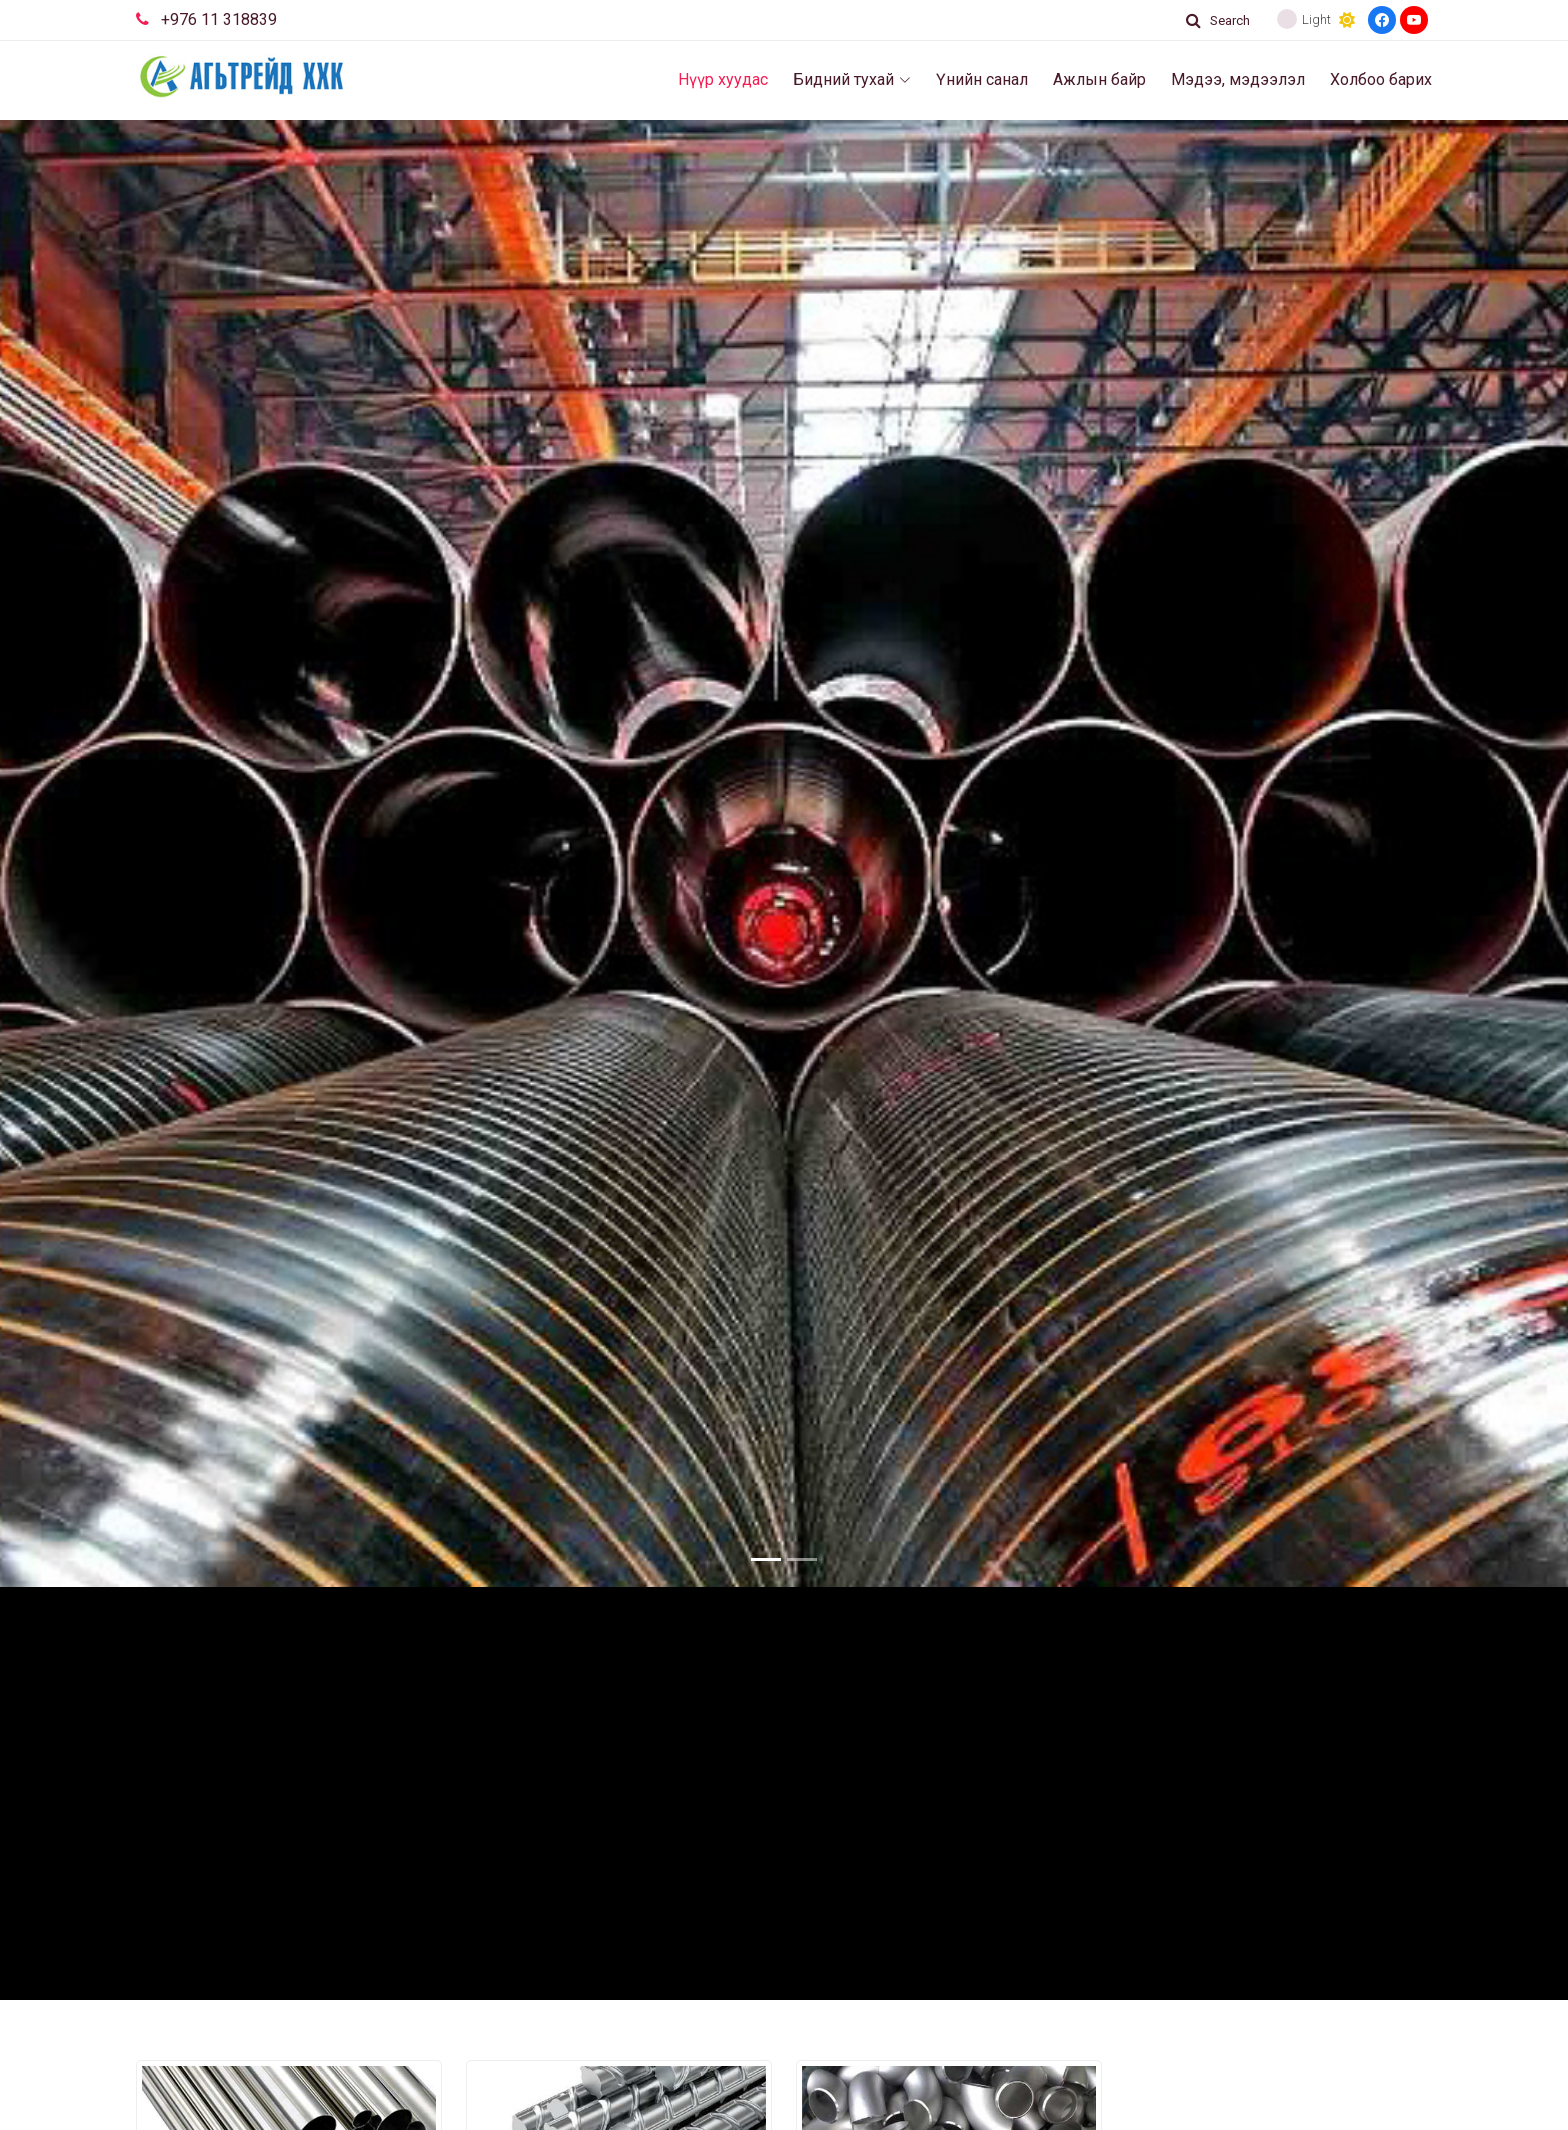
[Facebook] (1382, 20)
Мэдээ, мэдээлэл (1238, 79)
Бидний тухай (852, 79)
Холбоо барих (1381, 79)
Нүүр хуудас (723, 79)
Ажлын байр (1099, 79)
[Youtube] (1414, 20)
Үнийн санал (982, 79)
